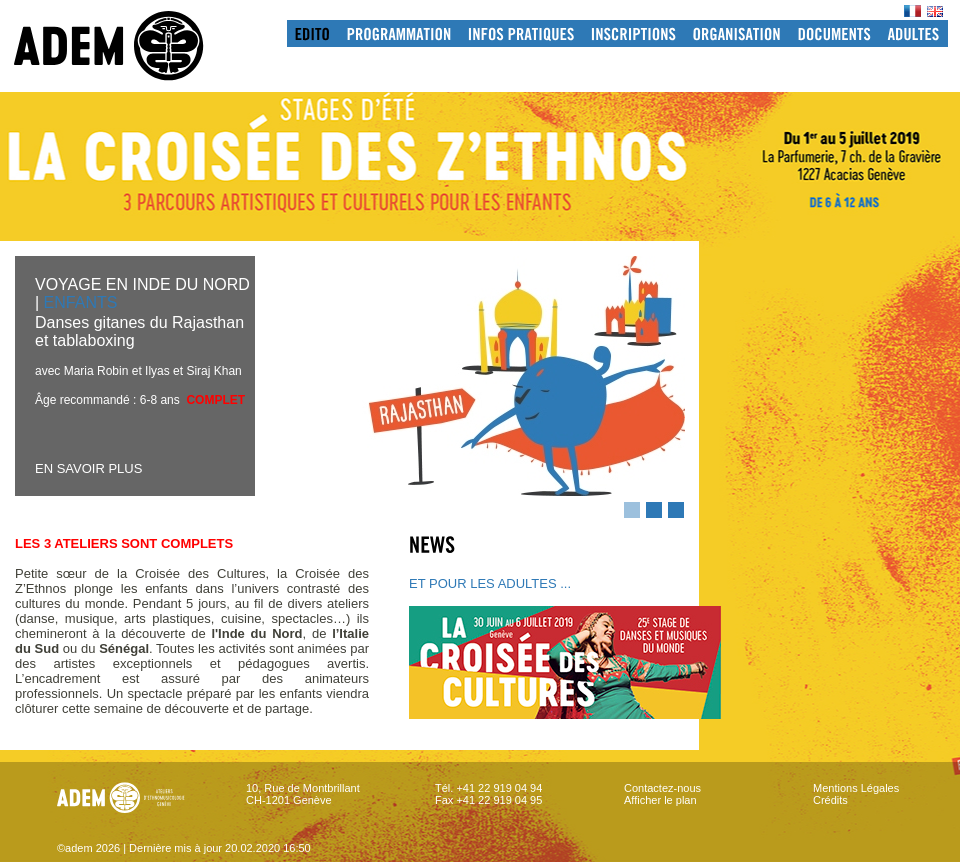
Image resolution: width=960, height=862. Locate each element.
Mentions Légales (856, 788)
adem (129, 46)
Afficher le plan (660, 800)
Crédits (830, 800)
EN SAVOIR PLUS (88, 468)
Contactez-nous (662, 788)
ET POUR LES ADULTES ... (490, 583)
